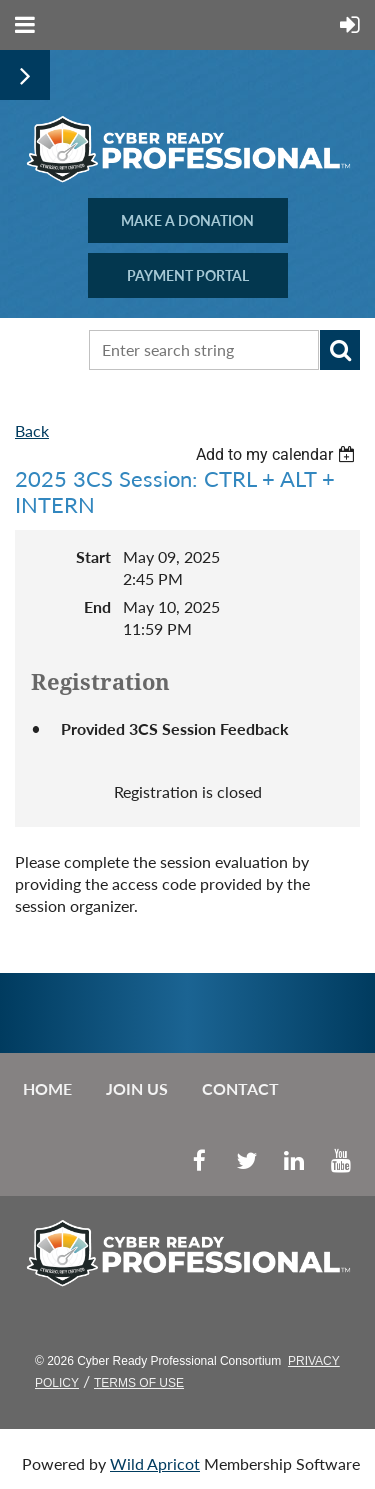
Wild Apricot (155, 1463)
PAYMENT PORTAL (188, 275)
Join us (137, 1088)
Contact (240, 1088)
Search (340, 350)
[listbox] (278, 454)
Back (32, 430)
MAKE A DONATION (187, 220)
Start (93, 556)
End (97, 606)
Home (47, 1088)
